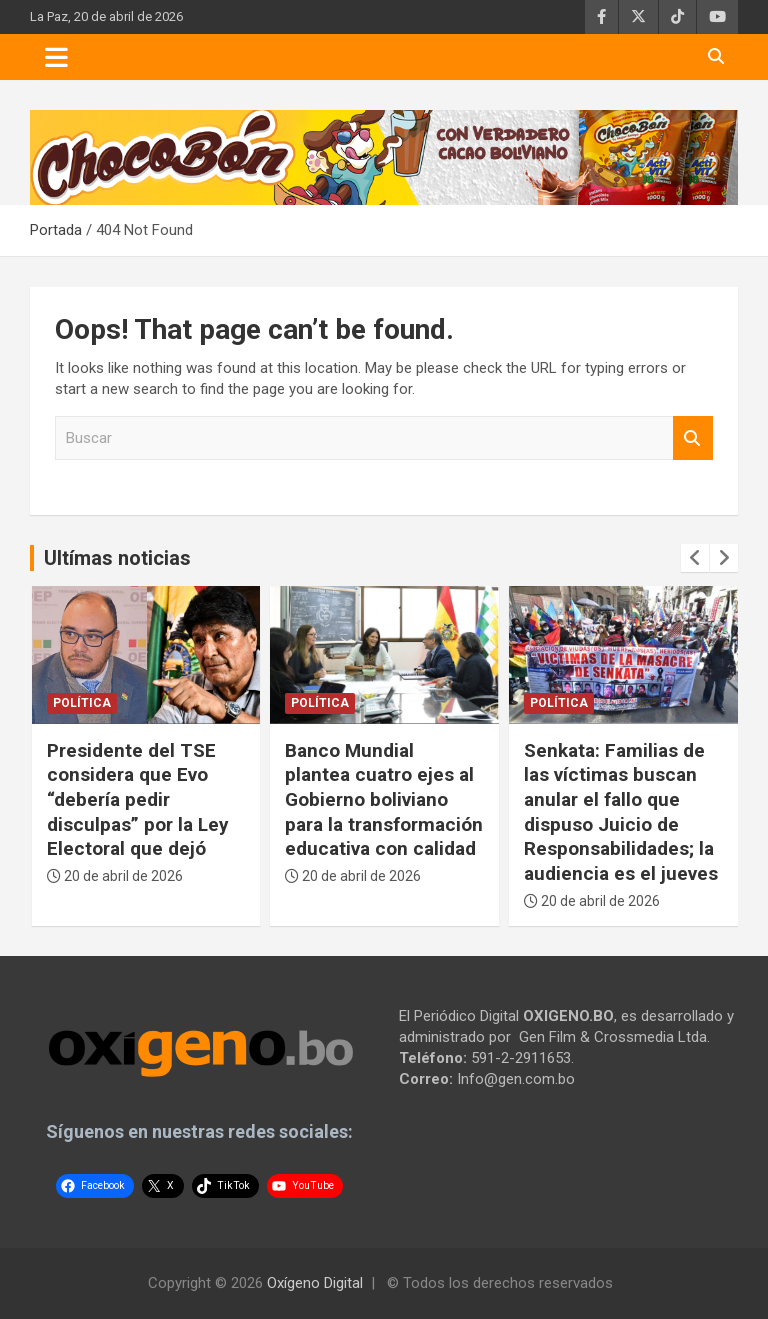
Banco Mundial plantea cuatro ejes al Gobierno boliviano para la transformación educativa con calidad (384, 800)
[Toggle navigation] (56, 57)
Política (82, 703)
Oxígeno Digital (315, 1283)
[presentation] (695, 558)
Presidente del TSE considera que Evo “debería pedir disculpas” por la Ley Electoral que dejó (138, 800)
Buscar (693, 438)
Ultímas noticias (117, 558)
